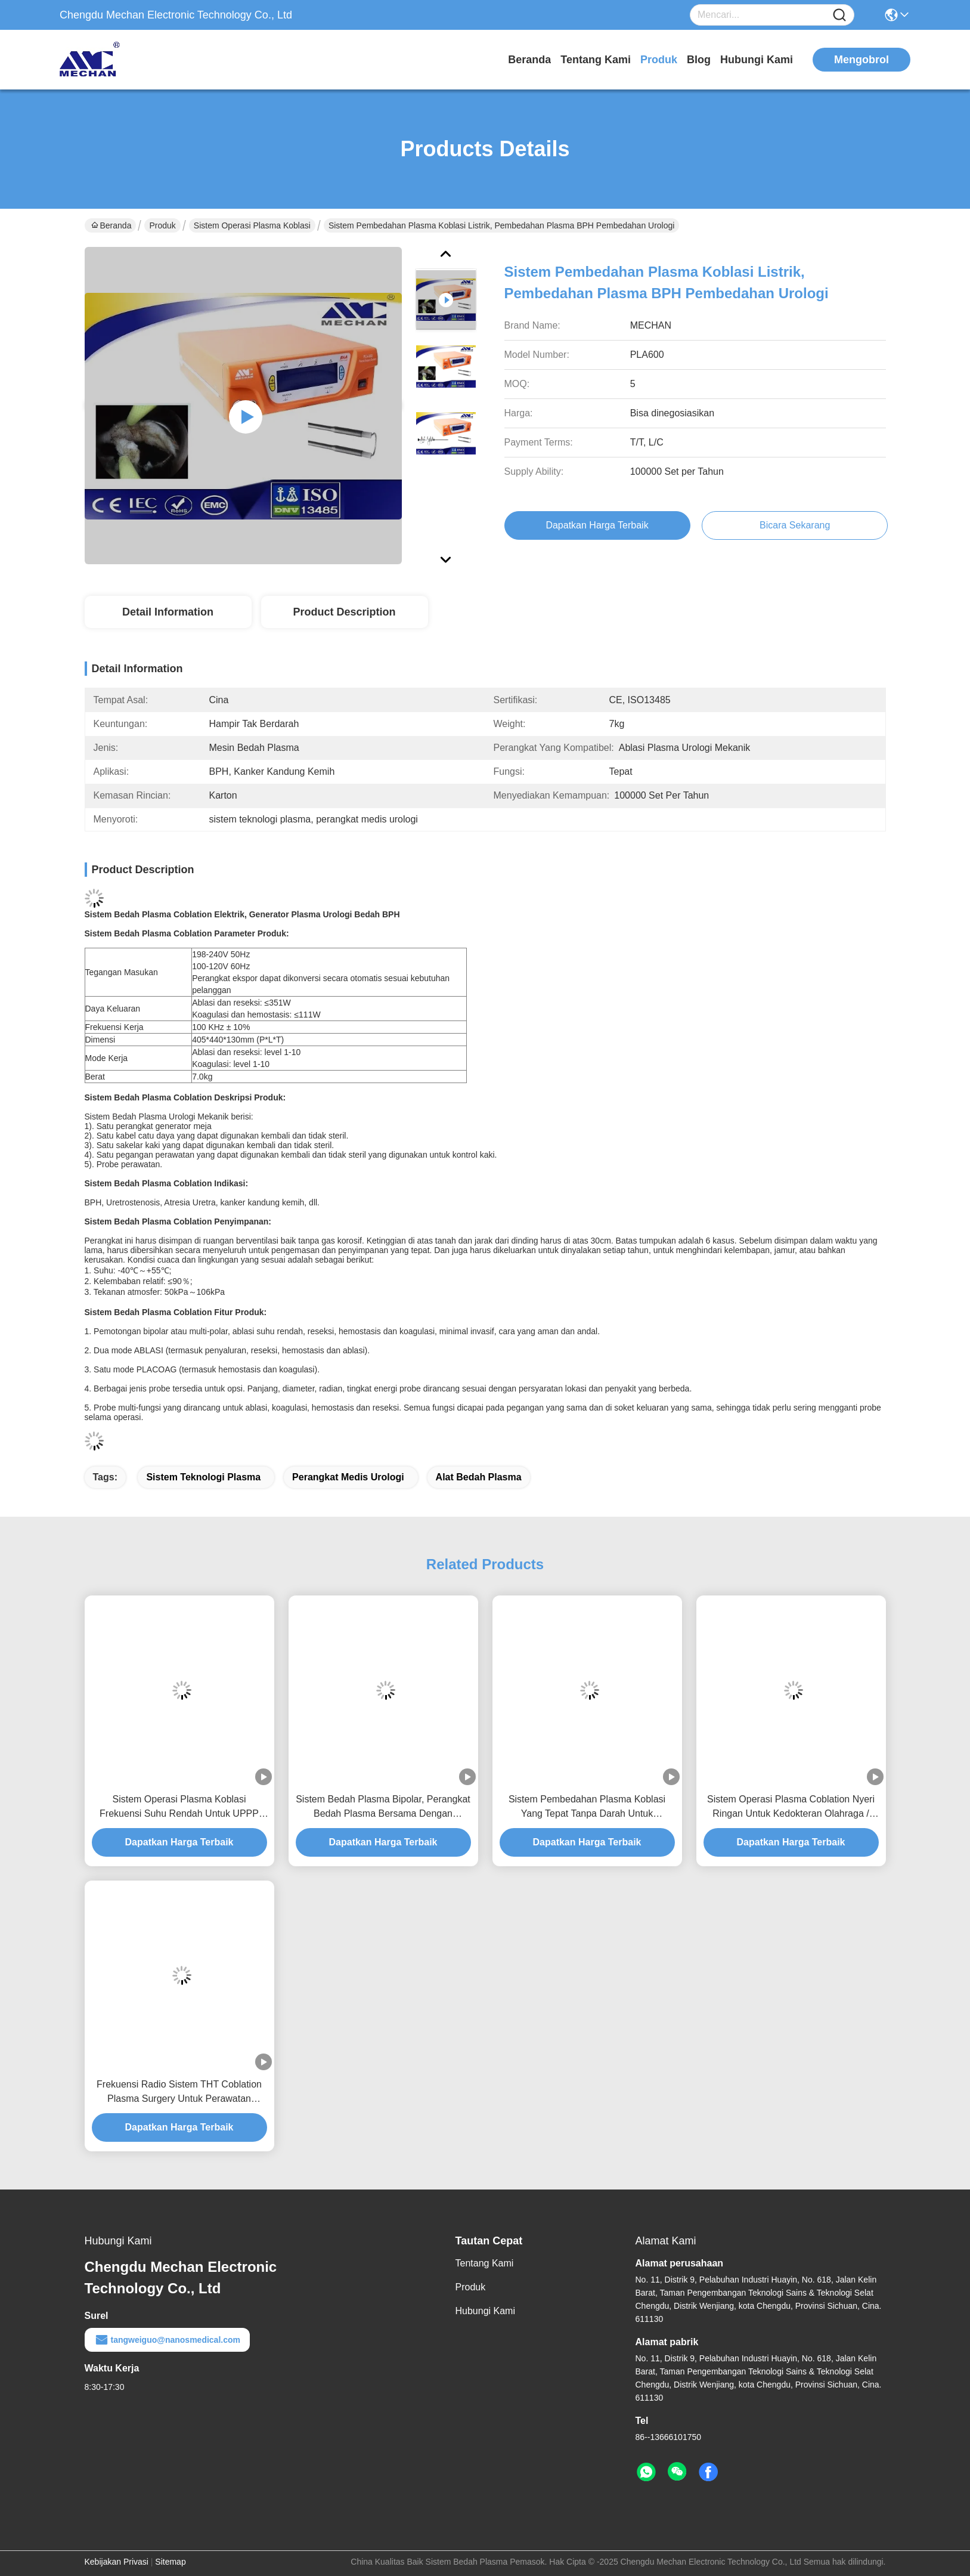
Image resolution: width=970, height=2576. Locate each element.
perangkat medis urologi (348, 1477)
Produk (658, 60)
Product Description (344, 612)
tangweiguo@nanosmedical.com (167, 2339)
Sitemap (170, 2561)
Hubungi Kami (756, 60)
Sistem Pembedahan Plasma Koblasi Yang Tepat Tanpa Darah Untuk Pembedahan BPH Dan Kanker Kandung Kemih (587, 1807)
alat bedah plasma (479, 1477)
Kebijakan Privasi (116, 2561)
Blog (699, 60)
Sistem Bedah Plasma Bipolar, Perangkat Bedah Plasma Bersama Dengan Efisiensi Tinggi (383, 1807)
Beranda (529, 60)
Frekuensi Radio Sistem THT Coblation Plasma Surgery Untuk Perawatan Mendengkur (179, 2092)
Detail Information (167, 612)
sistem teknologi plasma (203, 1477)
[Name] (839, 15)
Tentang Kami (595, 60)
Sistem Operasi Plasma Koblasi (252, 225)
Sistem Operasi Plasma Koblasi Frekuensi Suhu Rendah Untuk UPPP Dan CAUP (179, 1807)
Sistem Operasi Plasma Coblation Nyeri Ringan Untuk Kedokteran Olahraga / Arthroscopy (791, 1807)
